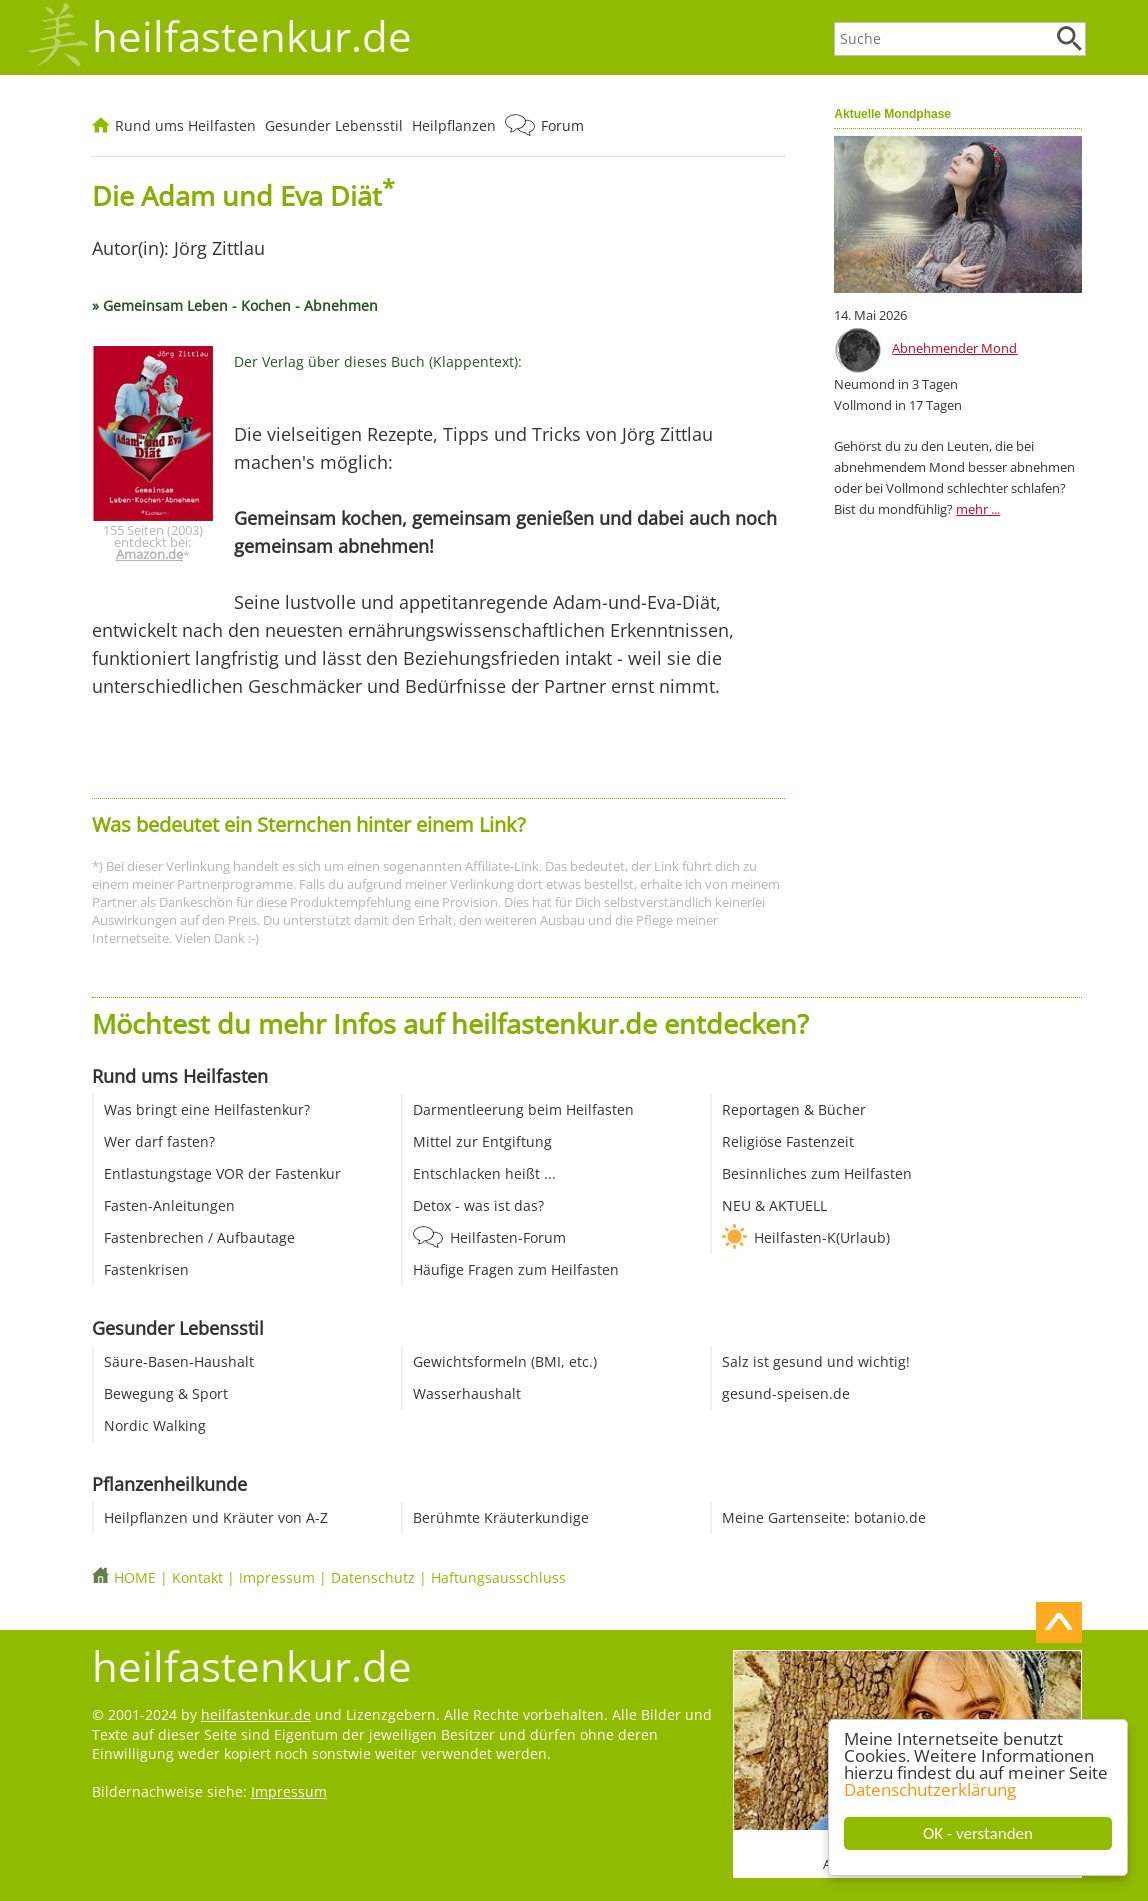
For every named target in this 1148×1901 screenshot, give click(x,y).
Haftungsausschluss (498, 1577)
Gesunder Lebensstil (334, 125)
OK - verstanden (978, 1833)
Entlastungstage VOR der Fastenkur (222, 1173)
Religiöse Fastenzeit (788, 1141)
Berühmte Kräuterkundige (501, 1517)
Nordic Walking (155, 1425)
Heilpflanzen (454, 125)
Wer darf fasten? (159, 1141)
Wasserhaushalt (467, 1393)
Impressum (277, 1577)
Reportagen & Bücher (794, 1109)
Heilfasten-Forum (508, 1237)
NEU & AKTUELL (774, 1205)
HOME (135, 1577)
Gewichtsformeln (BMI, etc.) (505, 1361)
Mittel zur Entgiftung (482, 1141)
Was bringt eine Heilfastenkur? (207, 1109)
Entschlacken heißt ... (484, 1173)
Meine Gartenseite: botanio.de (824, 1517)
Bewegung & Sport (166, 1393)
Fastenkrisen (146, 1269)
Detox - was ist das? (478, 1205)
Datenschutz (373, 1577)
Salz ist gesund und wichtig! (816, 1361)
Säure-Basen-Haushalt (179, 1361)
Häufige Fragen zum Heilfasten (516, 1269)
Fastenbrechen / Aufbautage (199, 1237)
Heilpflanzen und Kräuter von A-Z (216, 1517)
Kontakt (197, 1577)
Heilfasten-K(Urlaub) (822, 1237)
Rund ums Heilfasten (185, 125)
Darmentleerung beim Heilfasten (523, 1109)
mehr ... (978, 509)
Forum (562, 125)
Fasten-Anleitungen (169, 1205)
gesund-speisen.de (786, 1393)
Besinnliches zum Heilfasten (817, 1173)
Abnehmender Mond (954, 348)
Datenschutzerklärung (930, 1789)
